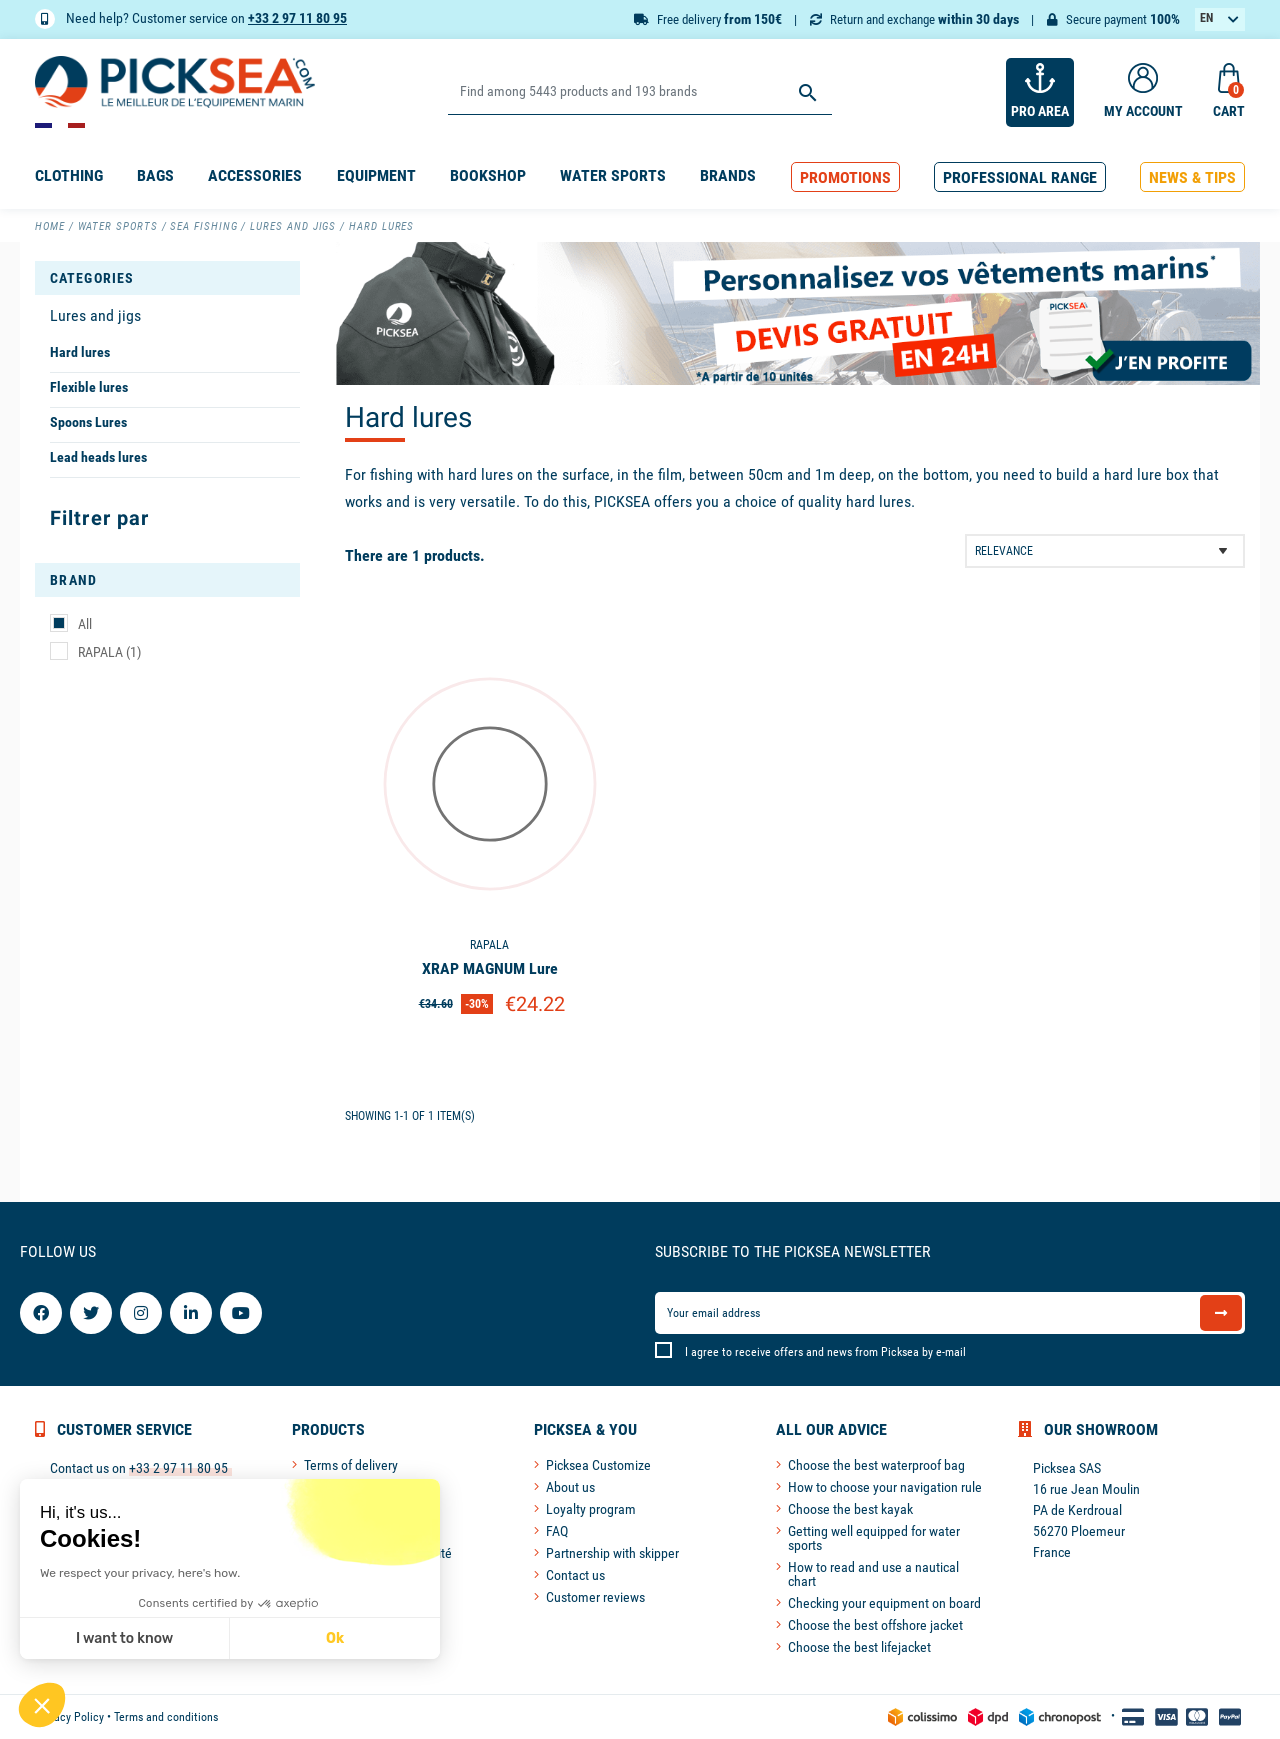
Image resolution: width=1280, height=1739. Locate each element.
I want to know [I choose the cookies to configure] (123, 1638)
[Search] (639, 92)
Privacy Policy (69, 1717)
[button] (845, 177)
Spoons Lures (88, 422)
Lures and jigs (95, 315)
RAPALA (109, 652)
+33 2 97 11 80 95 (297, 18)
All (85, 624)
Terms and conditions (166, 1717)
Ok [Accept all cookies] (334, 1638)
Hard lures (80, 352)
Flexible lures (89, 387)
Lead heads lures (98, 457)
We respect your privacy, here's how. (139, 1573)
